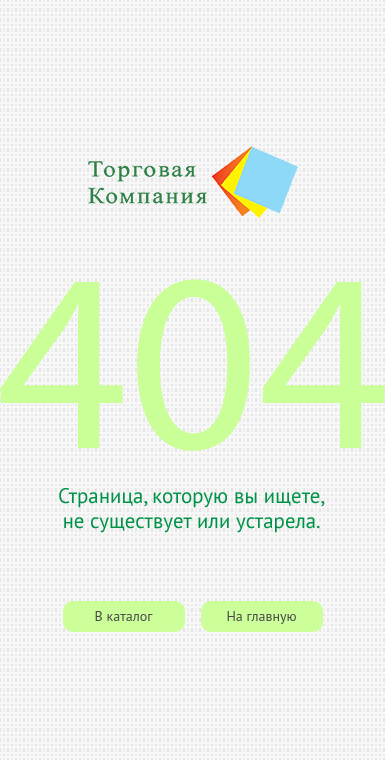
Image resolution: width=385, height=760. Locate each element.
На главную (261, 616)
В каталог (124, 616)
